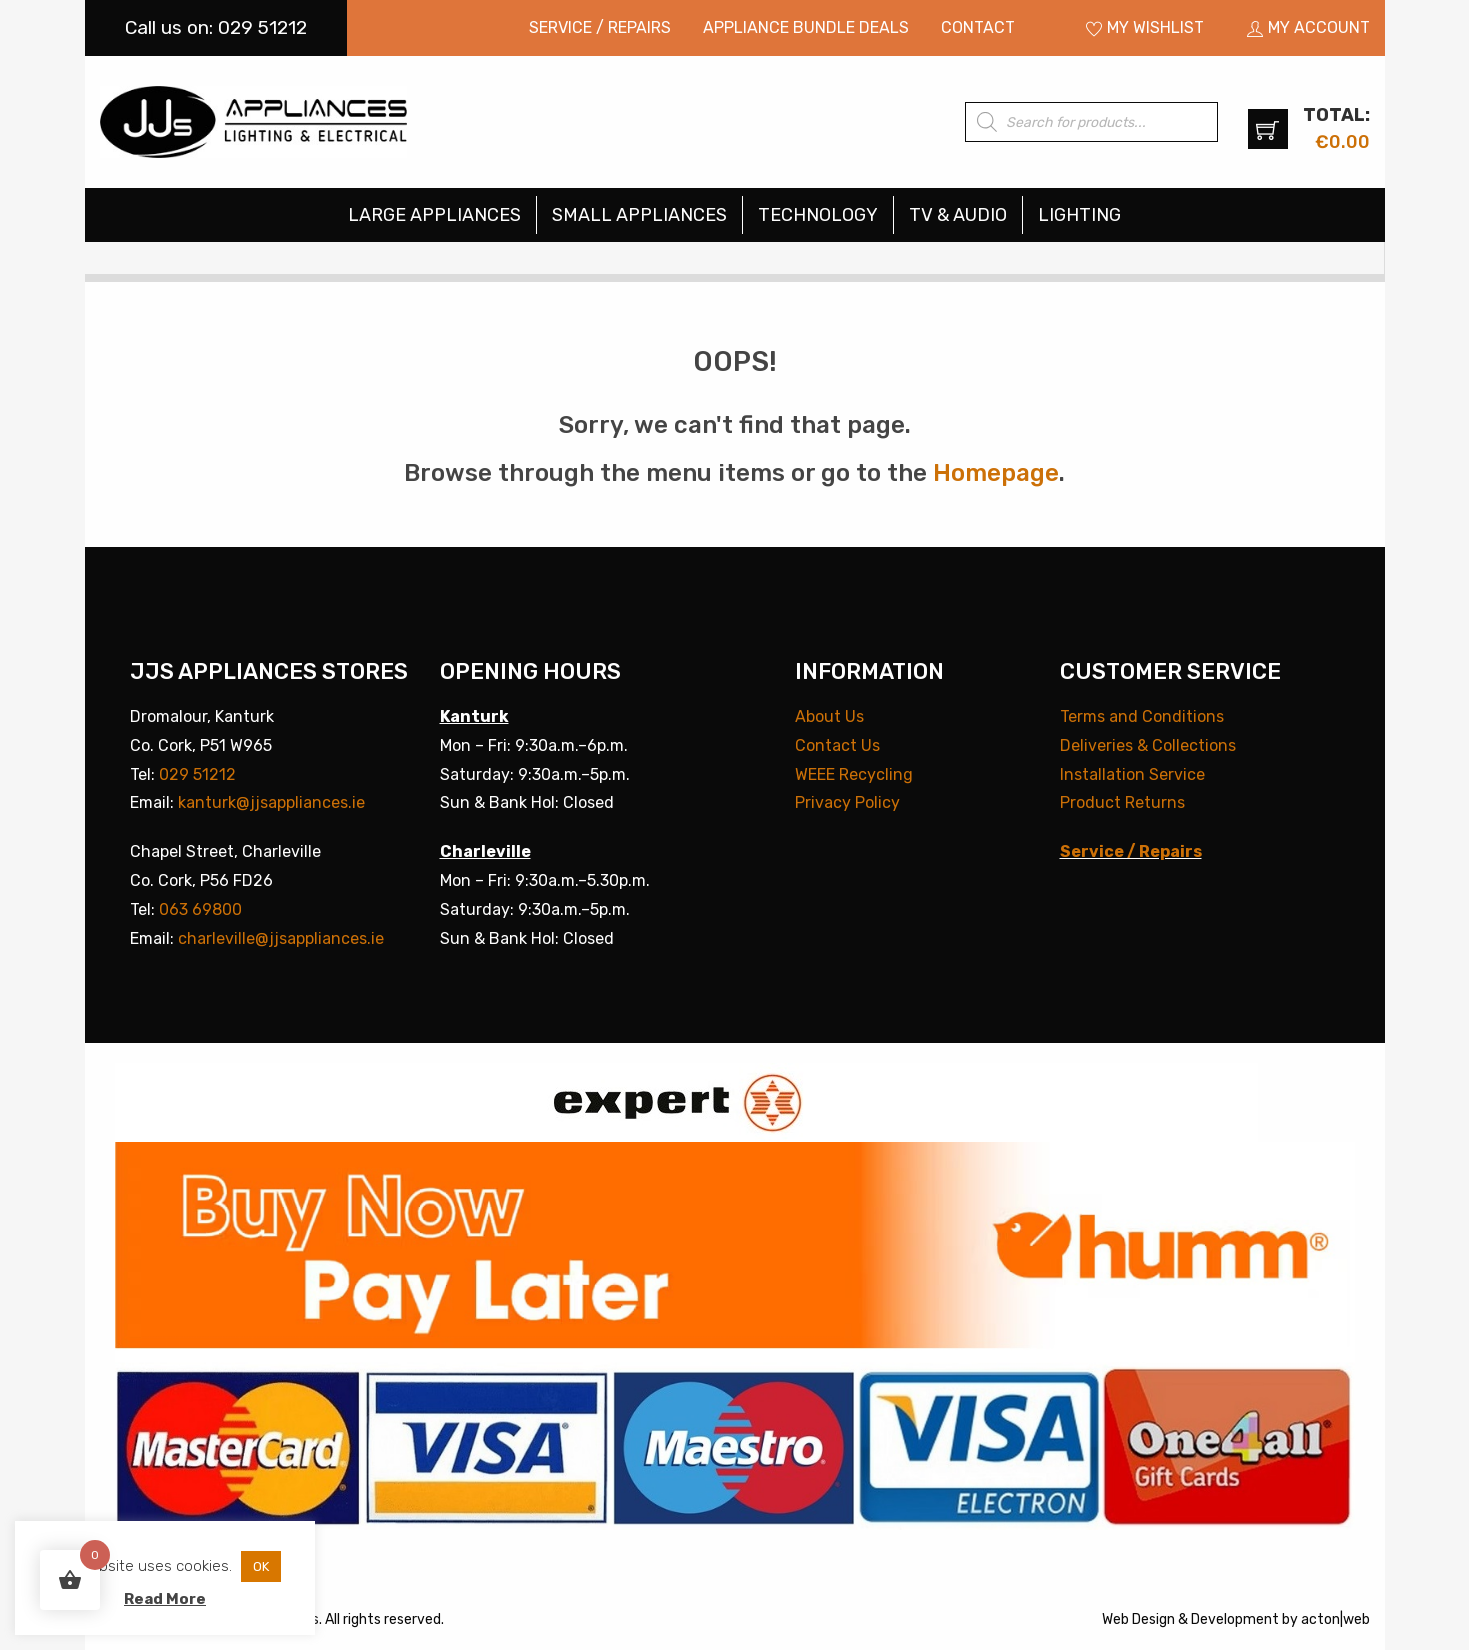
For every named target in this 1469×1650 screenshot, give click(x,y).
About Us (829, 716)
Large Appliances (434, 215)
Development (1235, 1619)
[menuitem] (600, 28)
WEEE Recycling (854, 774)
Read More (165, 1599)
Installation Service (1132, 774)
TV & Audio (958, 215)
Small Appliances (639, 215)
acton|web (1335, 1619)
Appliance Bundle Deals (806, 27)
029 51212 (197, 774)
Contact (978, 27)
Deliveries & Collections (1148, 745)
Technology (818, 215)
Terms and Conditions (1142, 716)
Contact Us (837, 745)
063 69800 (200, 909)
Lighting (1079, 215)
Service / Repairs (600, 27)
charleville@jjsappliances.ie (281, 938)
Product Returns (1122, 802)
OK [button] (261, 1566)
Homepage (996, 473)
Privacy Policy (847, 802)
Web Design (1138, 1619)
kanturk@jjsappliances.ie (271, 802)
